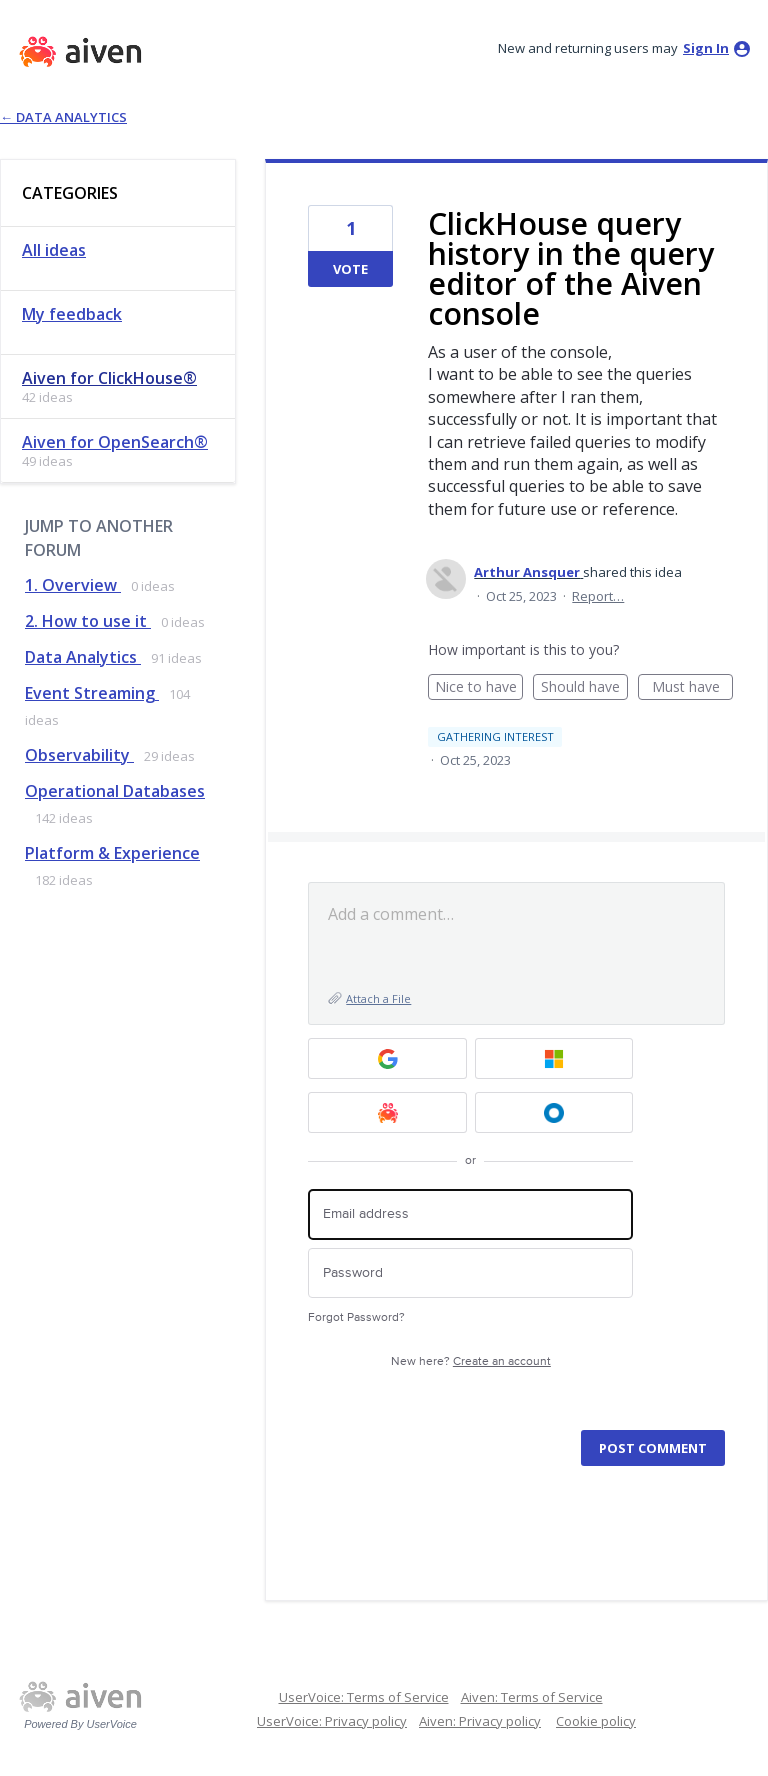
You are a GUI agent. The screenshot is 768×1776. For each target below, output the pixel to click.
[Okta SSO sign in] (554, 1112)
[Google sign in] (387, 1058)
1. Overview (73, 585)
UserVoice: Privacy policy (332, 1721)
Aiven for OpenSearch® (115, 442)
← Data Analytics (63, 117)
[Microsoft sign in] (554, 1058)
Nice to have (479, 688)
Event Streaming (92, 693)
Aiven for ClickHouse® (109, 378)
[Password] (470, 1273)
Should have (584, 688)
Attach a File (378, 998)
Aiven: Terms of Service (532, 1697)
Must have (693, 688)
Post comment (653, 1448)
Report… (598, 596)
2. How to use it (88, 621)
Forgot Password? (356, 1317)
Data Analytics (83, 657)
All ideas (54, 250)
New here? (471, 1361)
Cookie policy (596, 1721)
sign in (706, 48)
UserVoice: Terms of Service (364, 1697)
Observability (79, 755)
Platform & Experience (112, 853)
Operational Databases (115, 791)
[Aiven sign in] (387, 1112)
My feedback (72, 314)
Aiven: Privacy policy (480, 1721)
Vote (350, 269)
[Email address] (470, 1214)
